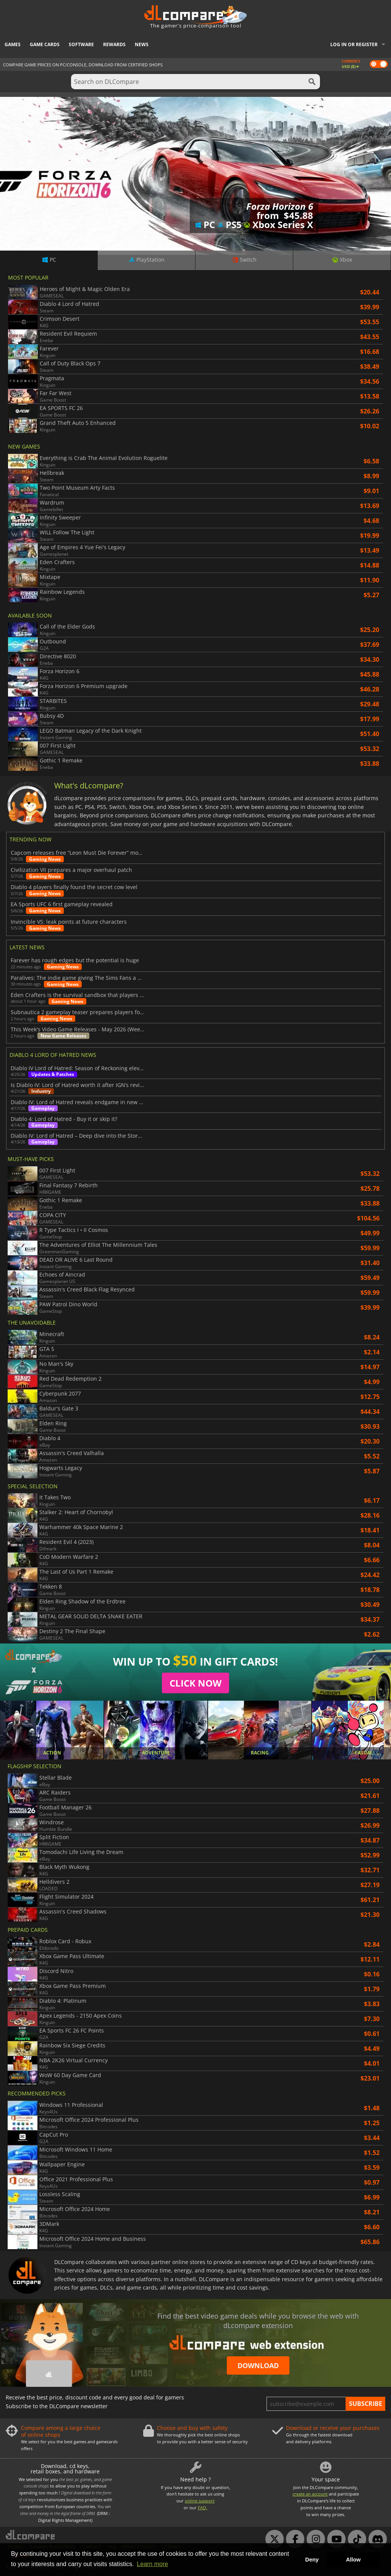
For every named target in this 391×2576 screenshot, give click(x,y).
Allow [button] (353, 2560)
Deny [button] (311, 2560)
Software (81, 44)
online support (200, 2501)
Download (258, 2365)
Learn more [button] (152, 2564)
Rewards (114, 44)
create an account (310, 2494)
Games (13, 44)
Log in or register (354, 44)
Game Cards (45, 44)
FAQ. (202, 2507)
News (142, 44)
